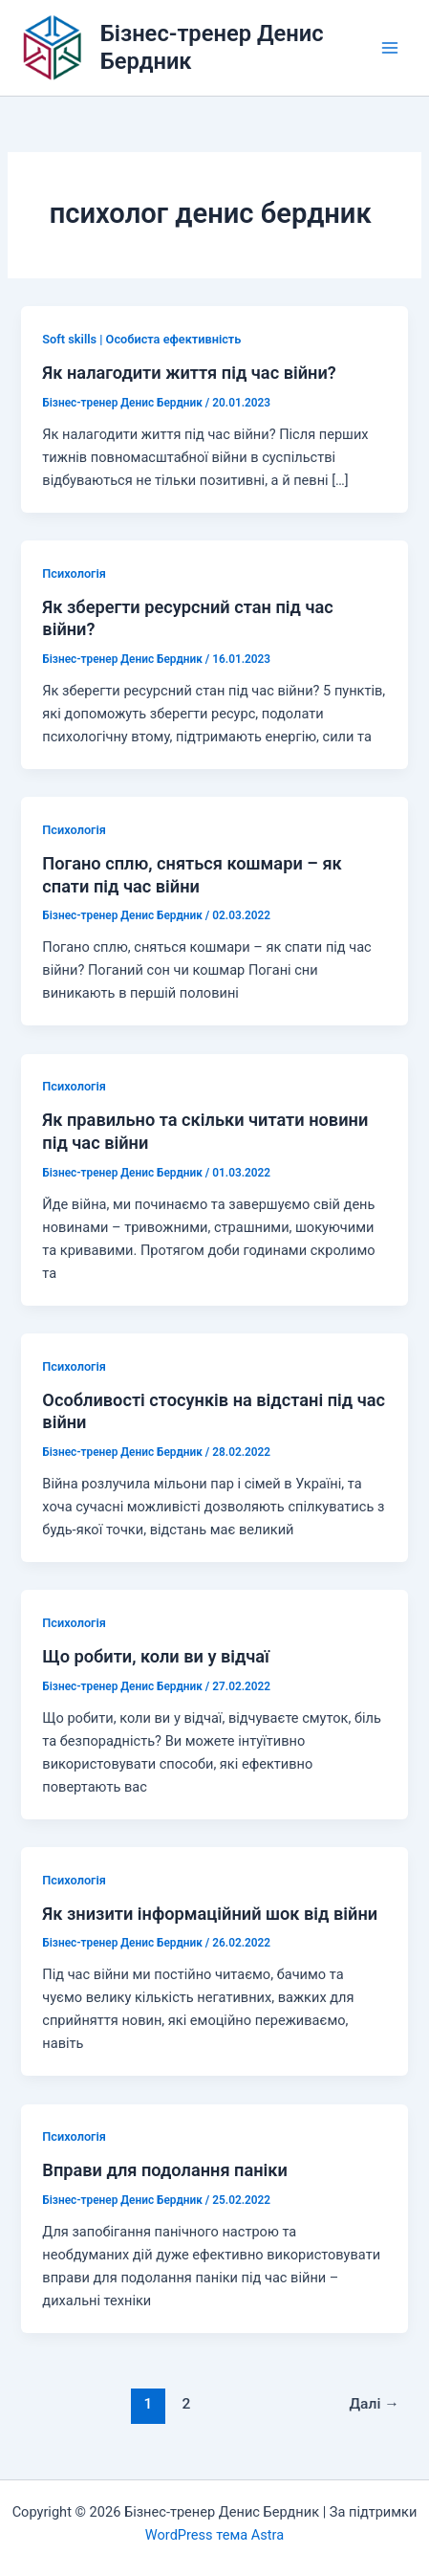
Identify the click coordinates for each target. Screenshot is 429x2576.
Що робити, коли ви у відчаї (155, 1656)
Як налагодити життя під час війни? (188, 373)
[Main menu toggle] (390, 48)
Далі (373, 2403)
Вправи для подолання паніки (165, 2170)
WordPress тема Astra (214, 2534)
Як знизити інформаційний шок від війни (209, 1914)
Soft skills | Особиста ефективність (141, 339)
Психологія (74, 573)
